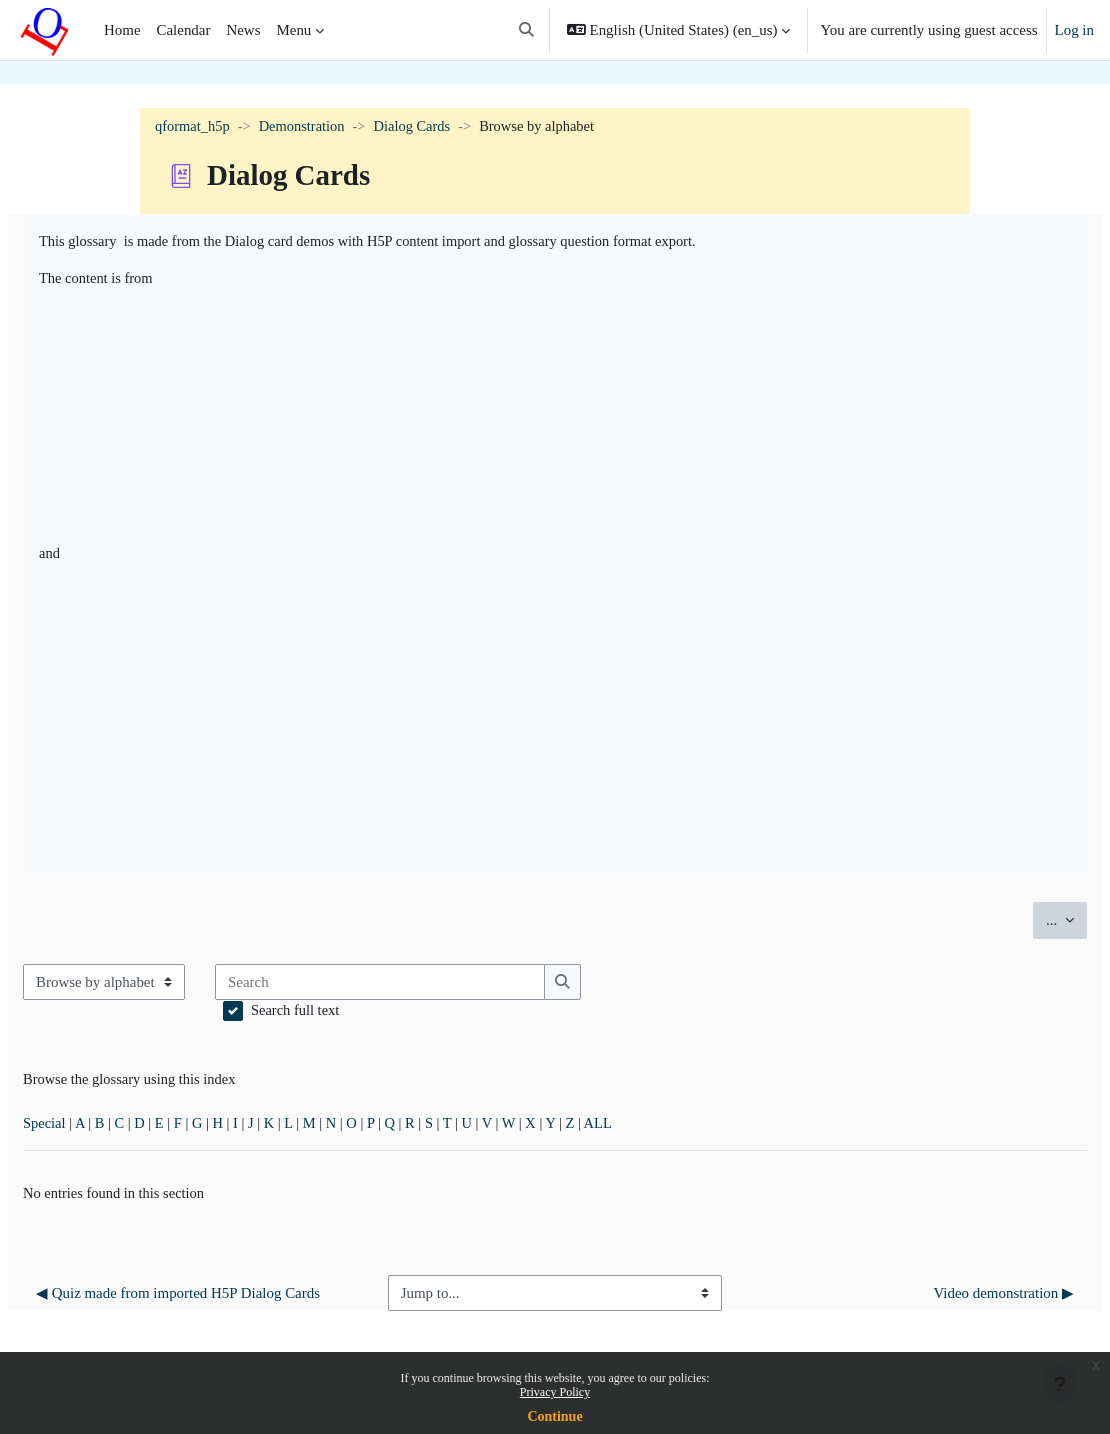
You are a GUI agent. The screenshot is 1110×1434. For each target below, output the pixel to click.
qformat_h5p (193, 127)
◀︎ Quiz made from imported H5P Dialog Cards (224, 1312)
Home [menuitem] (122, 30)
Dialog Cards (419, 127)
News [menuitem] (243, 30)
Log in (1074, 30)
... (1018, 922)
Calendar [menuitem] (184, 30)
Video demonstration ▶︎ (955, 1312)
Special (93, 1130)
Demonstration (306, 127)
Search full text (344, 1015)
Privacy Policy (555, 1392)
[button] (526, 30)
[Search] (429, 986)
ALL (664, 1130)
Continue (554, 1416)
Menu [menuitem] (293, 30)
